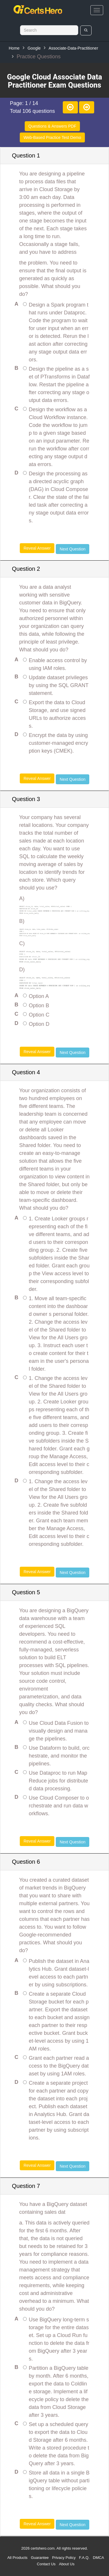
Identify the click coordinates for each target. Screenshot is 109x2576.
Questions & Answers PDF (52, 126)
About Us (66, 2564)
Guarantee (40, 2557)
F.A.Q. (84, 2557)
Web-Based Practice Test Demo (52, 137)
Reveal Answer (37, 548)
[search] (86, 30)
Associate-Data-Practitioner (73, 48)
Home (14, 48)
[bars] (96, 10)
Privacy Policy (64, 2557)
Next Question (72, 549)
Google (34, 48)
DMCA (98, 2557)
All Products (17, 2557)
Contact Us (46, 2564)
